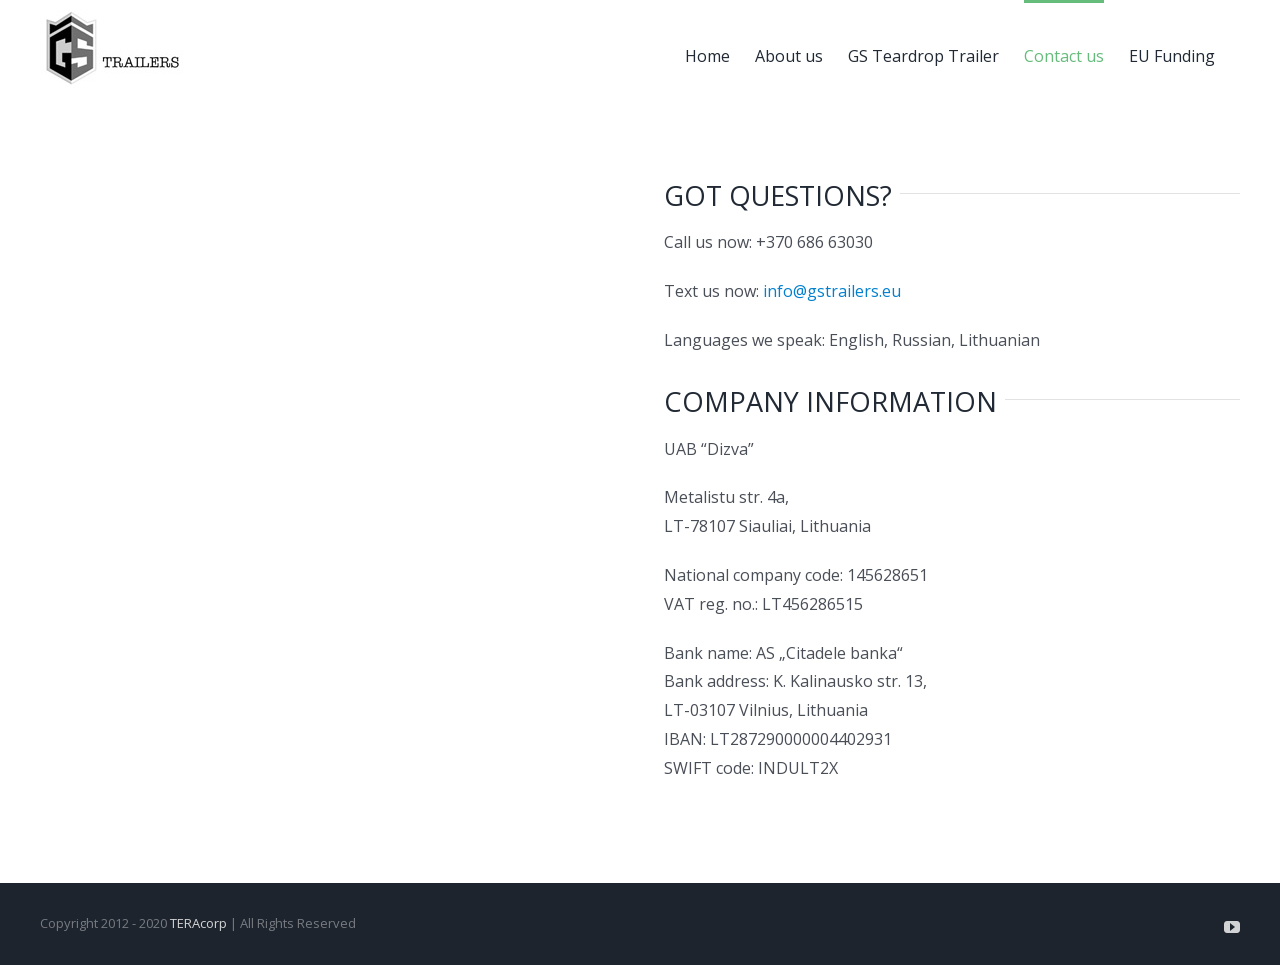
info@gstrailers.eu (832, 291)
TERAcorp (198, 923)
